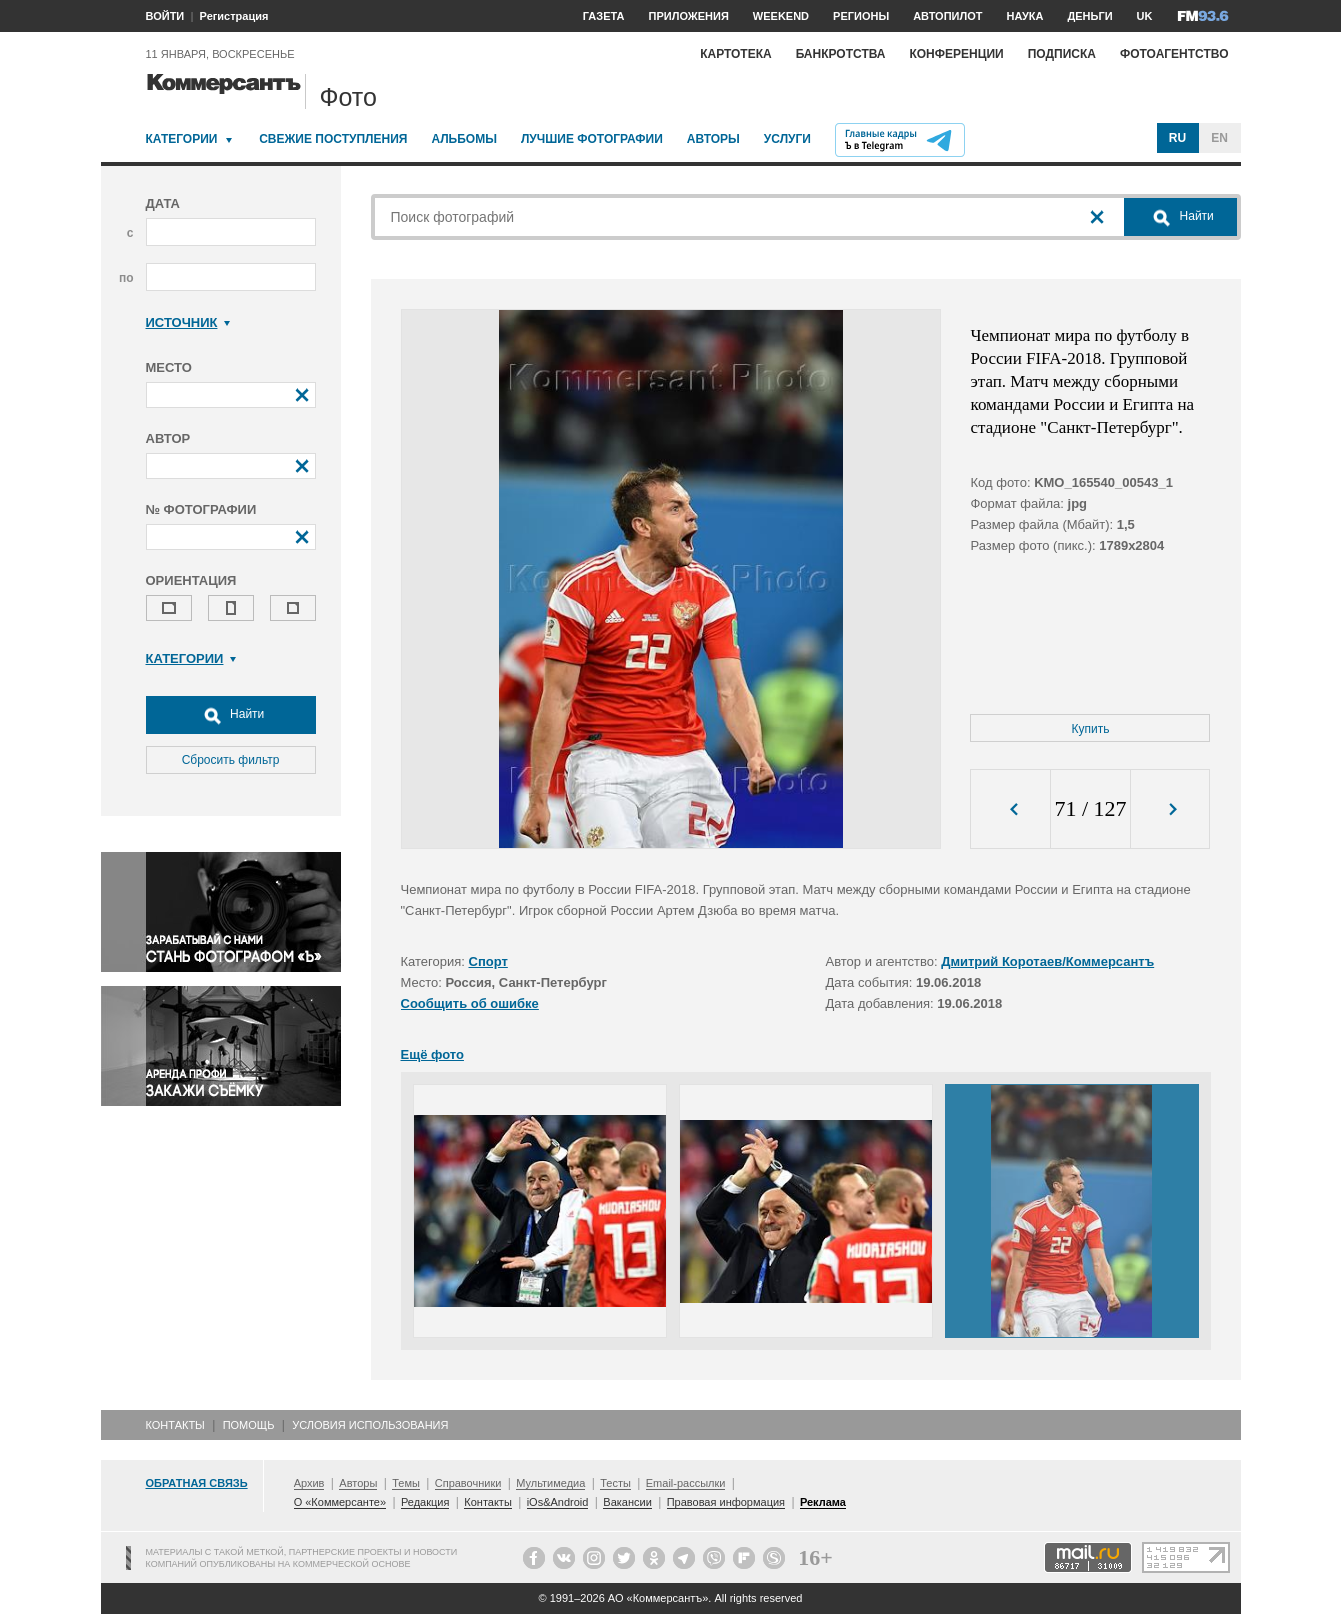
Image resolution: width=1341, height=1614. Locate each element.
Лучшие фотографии (592, 139)
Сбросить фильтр (231, 760)
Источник (188, 322)
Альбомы (464, 139)
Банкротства (841, 54)
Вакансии (627, 1502)
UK (1145, 16)
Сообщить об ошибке (470, 1003)
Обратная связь (197, 1483)
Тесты (615, 1483)
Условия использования (370, 1425)
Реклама (823, 1502)
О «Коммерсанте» (340, 1502)
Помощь (249, 1425)
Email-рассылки (686, 1483)
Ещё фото (432, 1054)
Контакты (175, 1425)
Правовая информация (726, 1502)
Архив (309, 1483)
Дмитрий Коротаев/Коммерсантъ (1047, 961)
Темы (406, 1483)
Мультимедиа (550, 1483)
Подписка (1062, 54)
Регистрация (234, 16)
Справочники (468, 1483)
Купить (1091, 729)
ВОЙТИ (165, 16)
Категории (182, 139)
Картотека (736, 54)
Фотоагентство (1174, 54)
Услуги (787, 139)
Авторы (713, 139)
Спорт (488, 961)
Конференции (956, 54)
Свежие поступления (333, 139)
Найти (231, 715)
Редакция (425, 1502)
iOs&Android (558, 1502)
